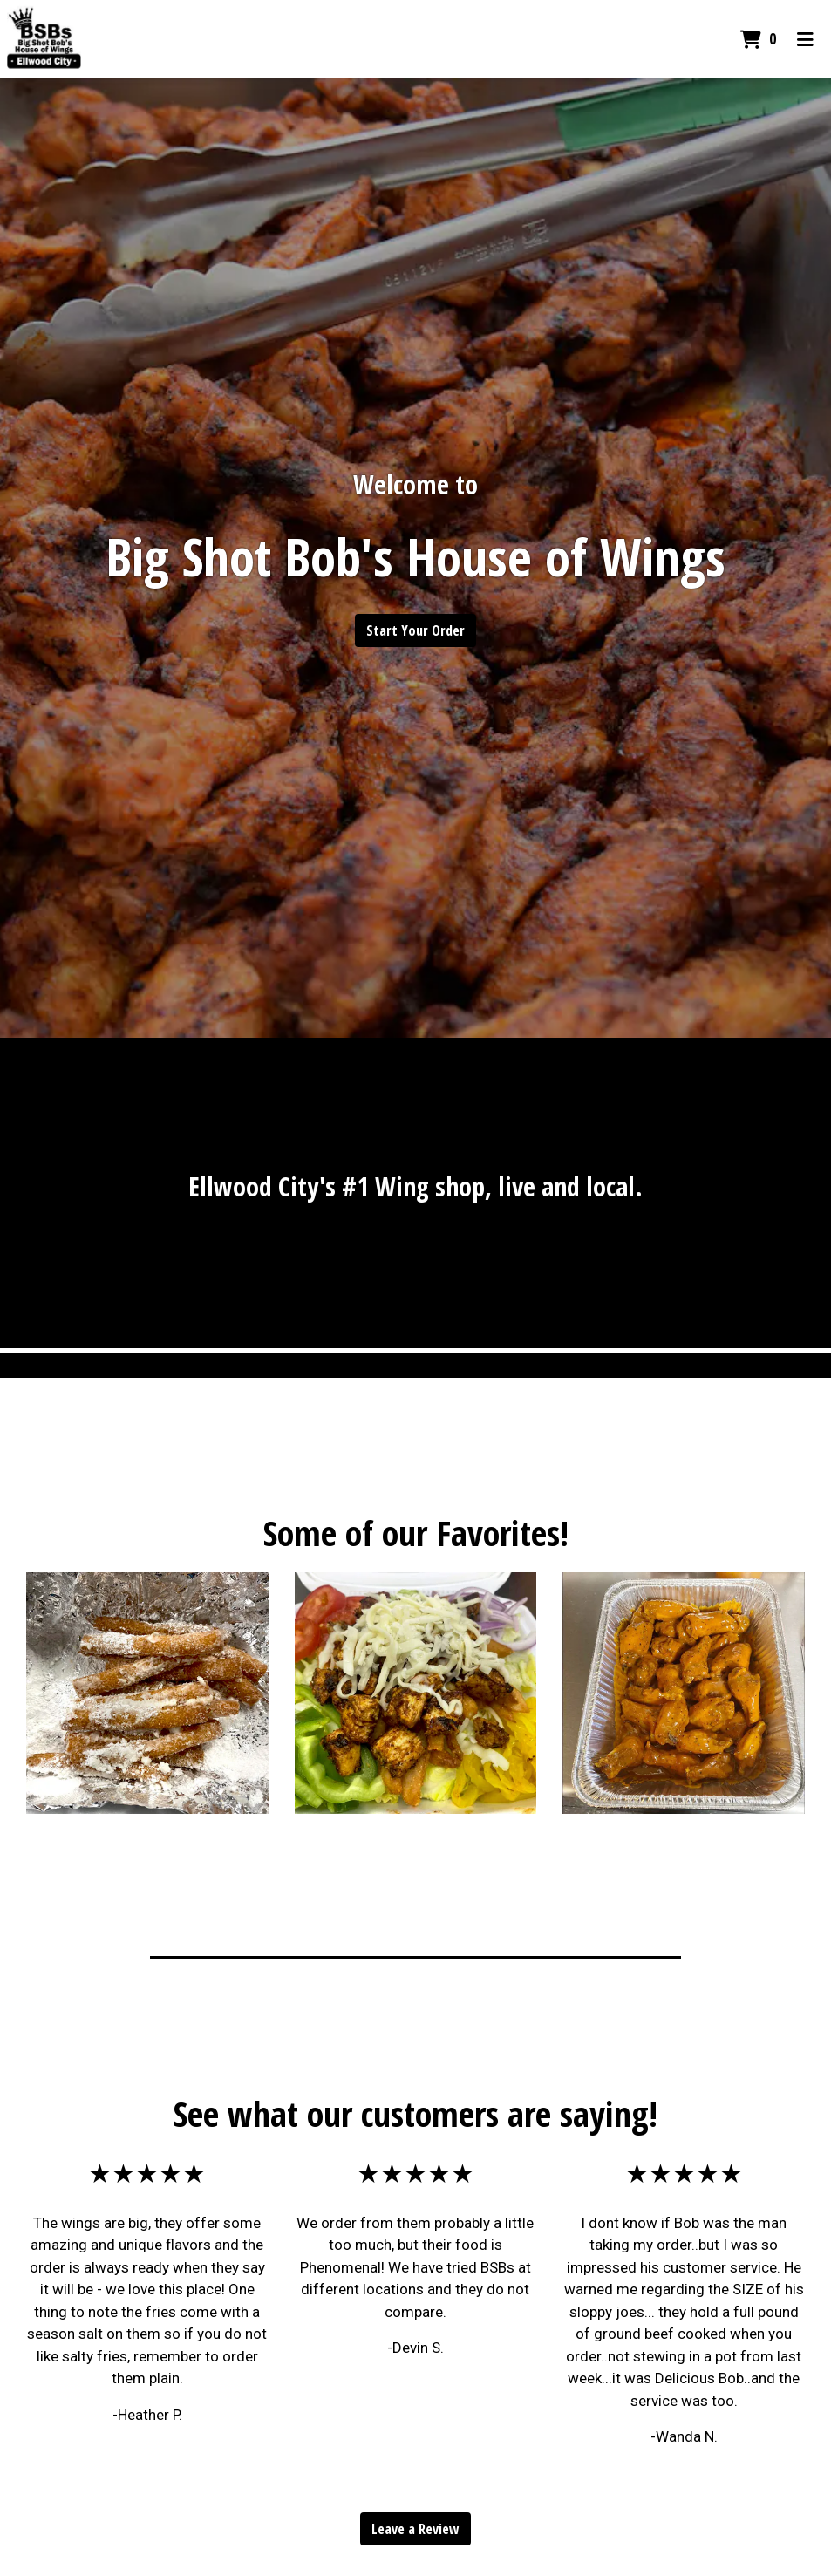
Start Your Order (415, 630)
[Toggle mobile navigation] (805, 39)
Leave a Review (415, 2529)
